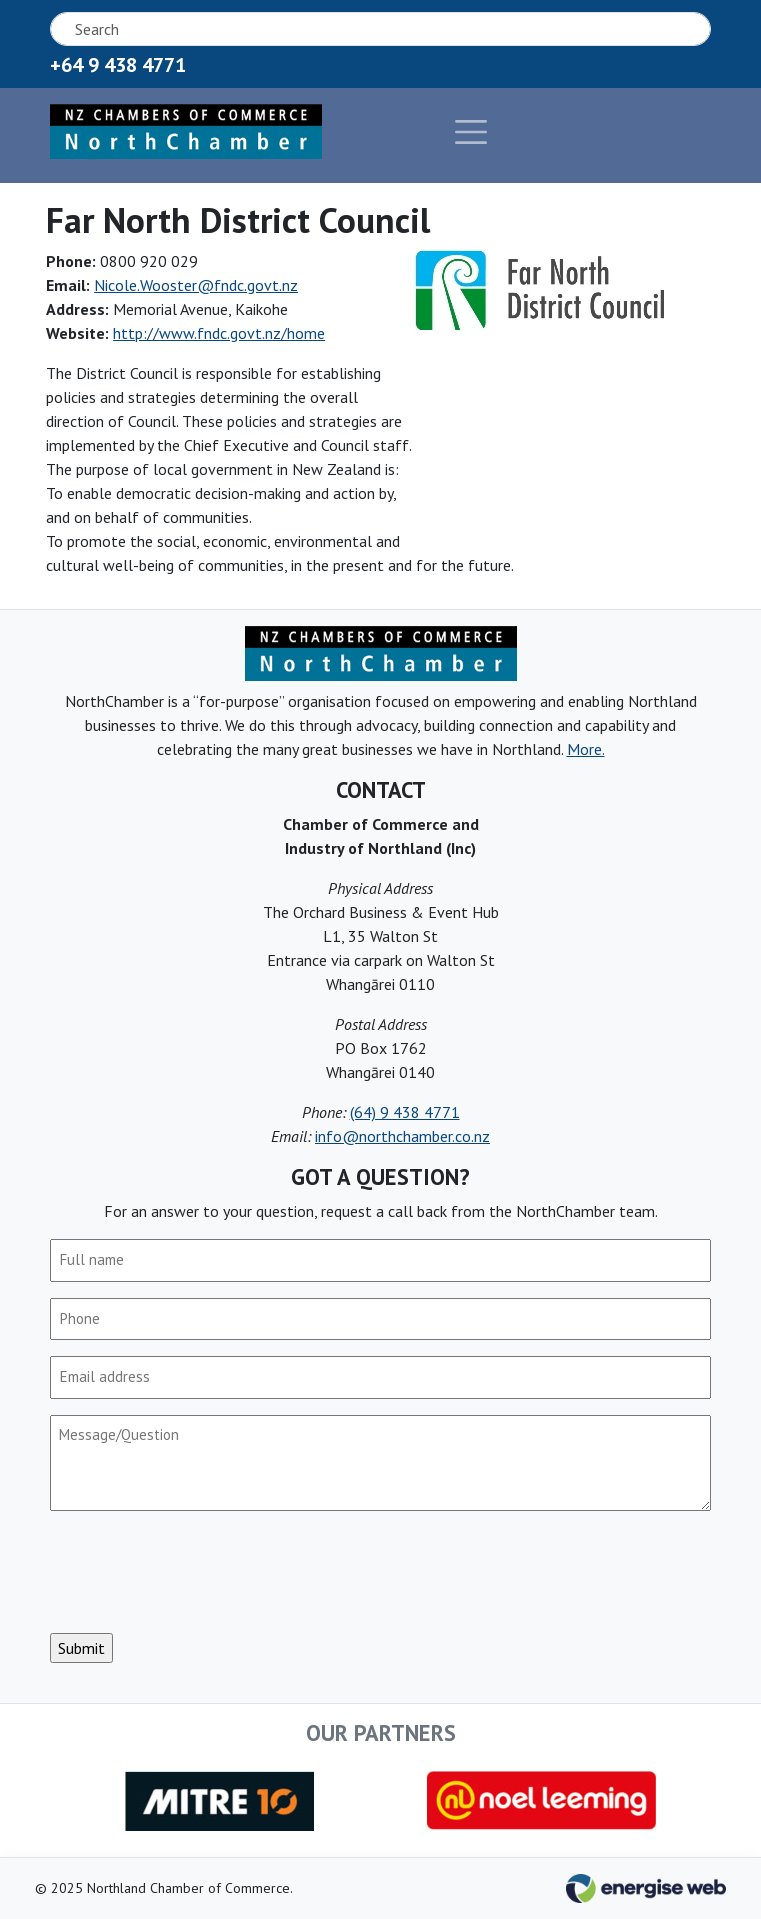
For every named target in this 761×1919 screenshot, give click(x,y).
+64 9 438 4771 (118, 65)
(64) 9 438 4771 (405, 1112)
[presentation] (202, 1572)
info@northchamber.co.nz (402, 1136)
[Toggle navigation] (408, 132)
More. (586, 749)
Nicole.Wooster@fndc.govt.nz (196, 285)
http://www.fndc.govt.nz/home (219, 333)
